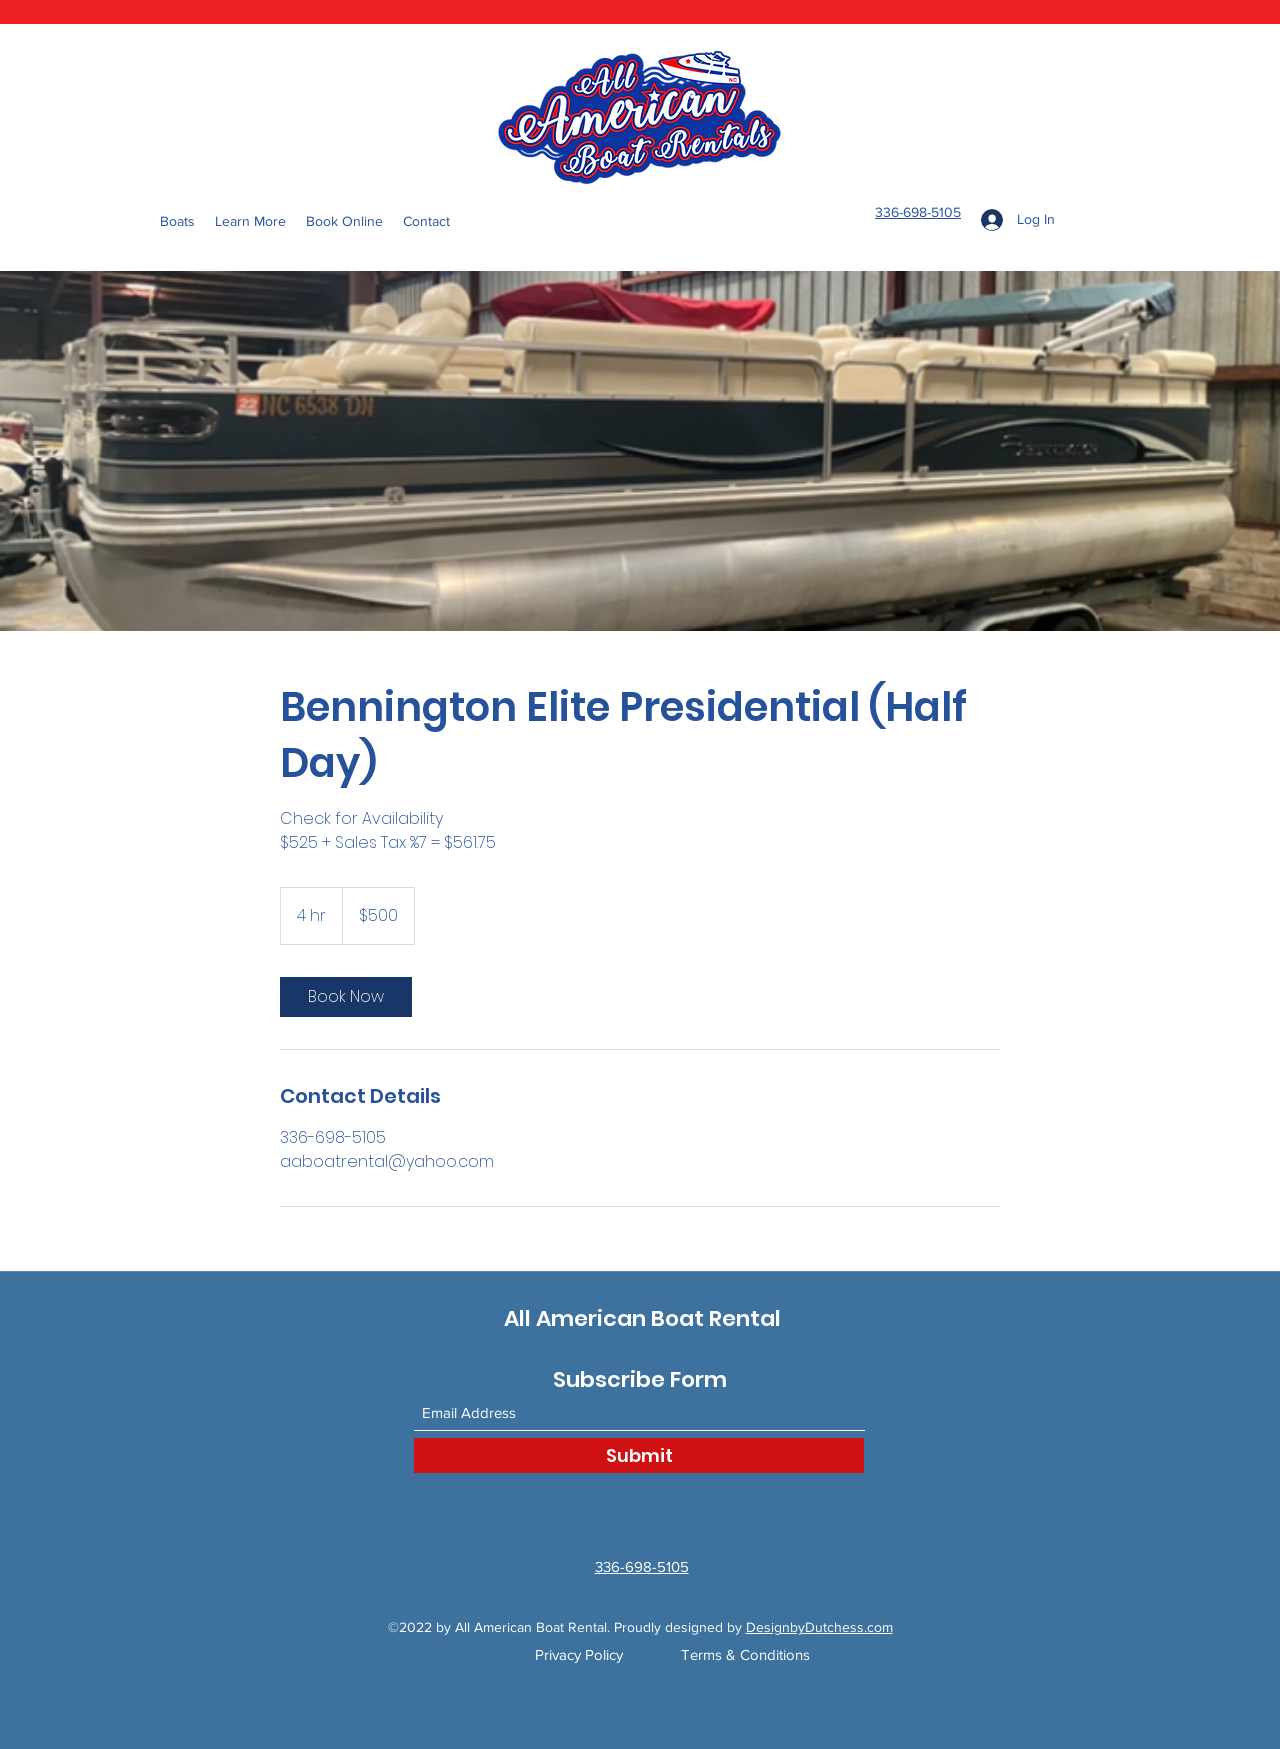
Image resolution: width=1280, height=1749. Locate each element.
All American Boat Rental (642, 1318)
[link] (346, 997)
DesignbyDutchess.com (819, 1627)
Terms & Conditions (745, 1654)
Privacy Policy (579, 1654)
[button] (250, 221)
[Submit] (639, 1455)
